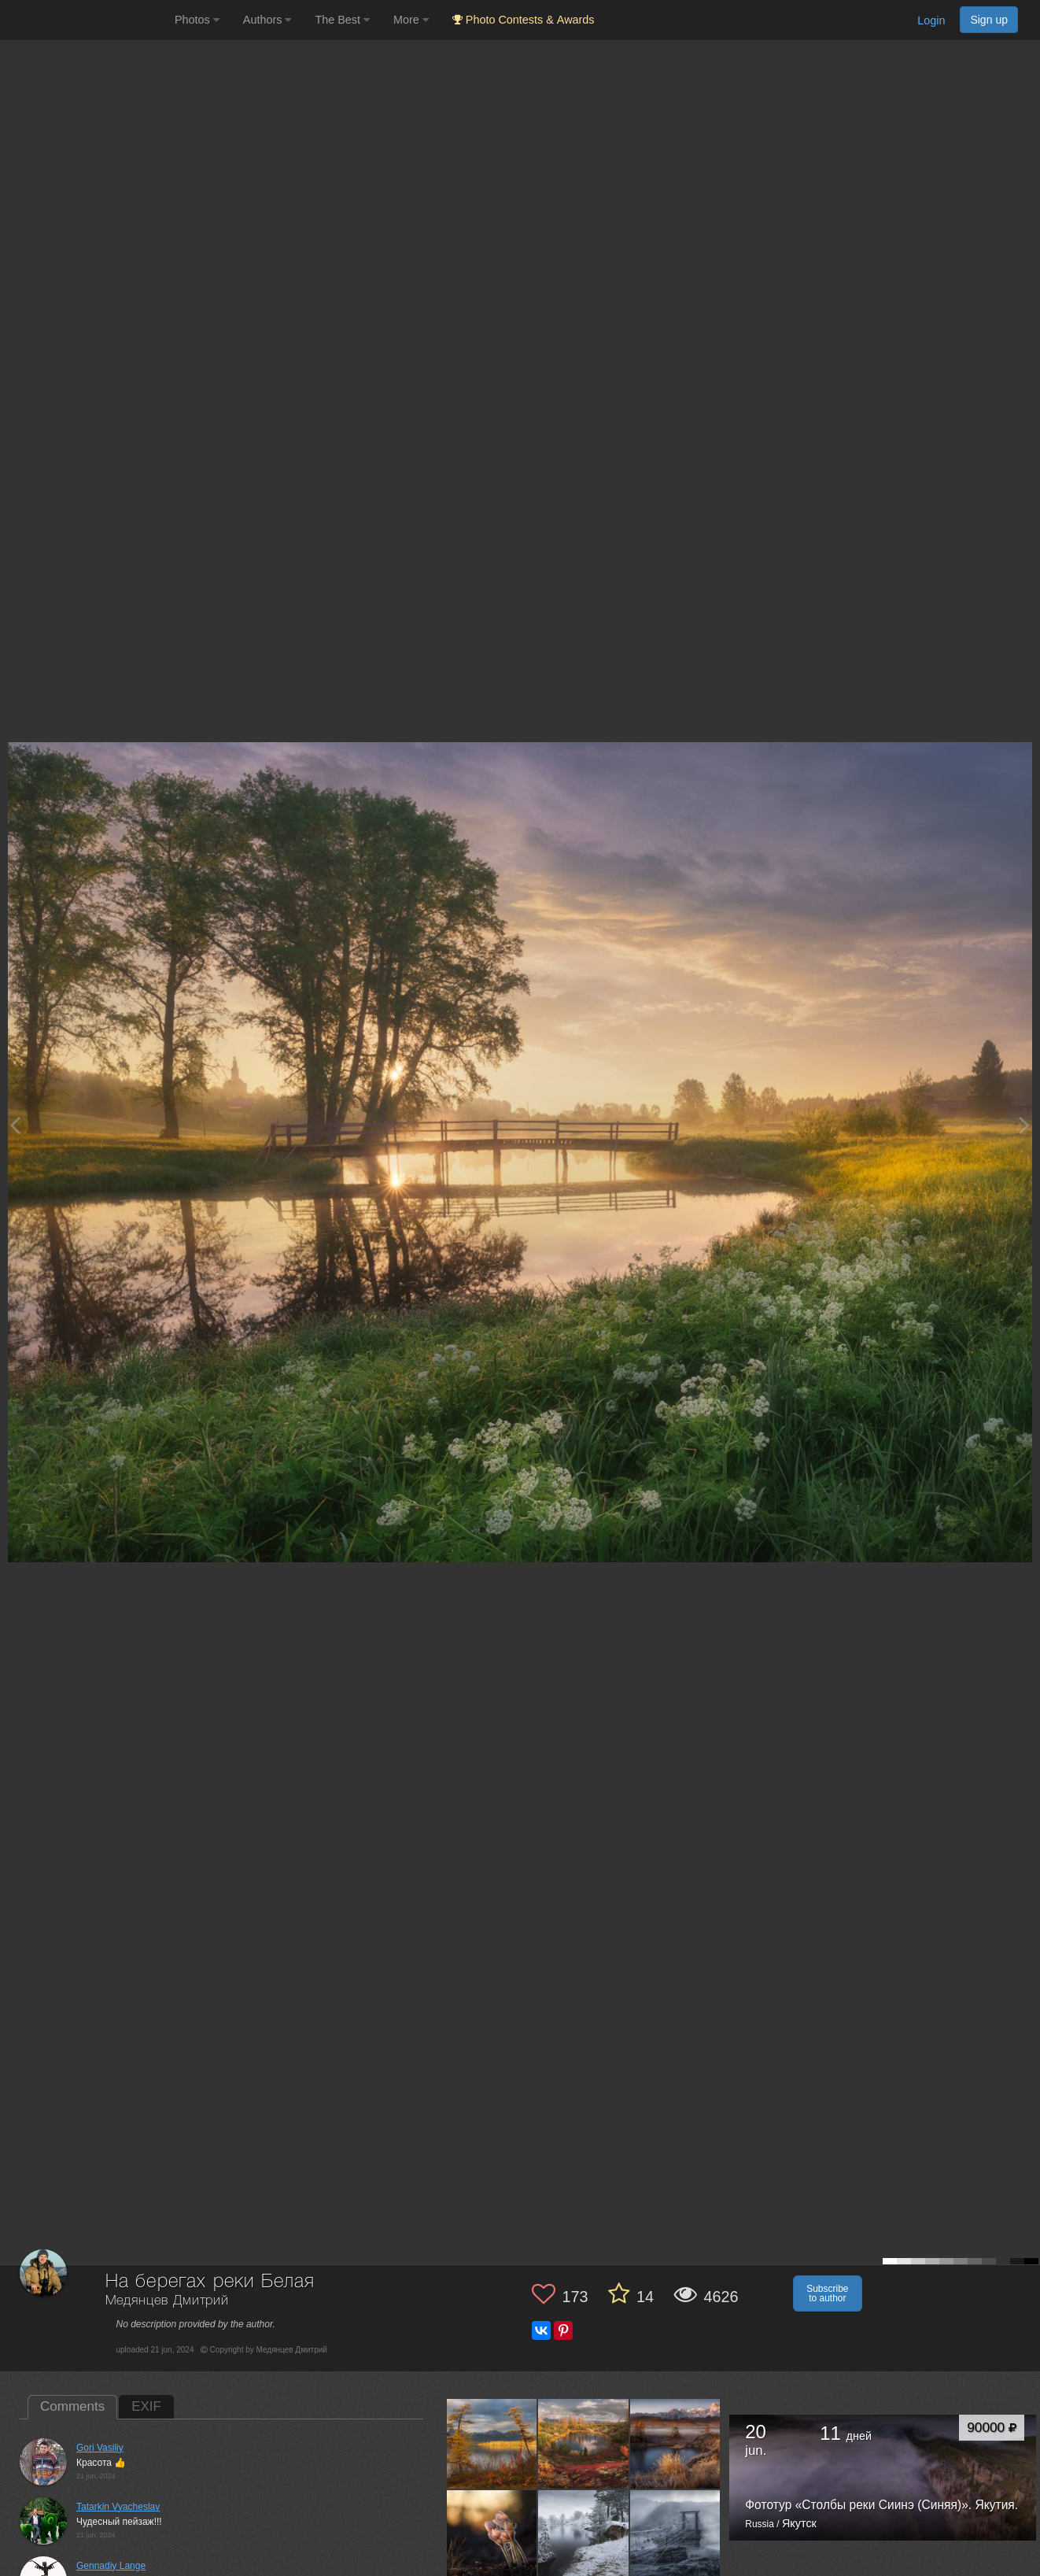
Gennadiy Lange (111, 2565)
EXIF (146, 2406)
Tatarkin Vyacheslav (118, 2506)
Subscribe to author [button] (827, 2293)
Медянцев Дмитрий (167, 2301)
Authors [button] (267, 19)
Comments (72, 2406)
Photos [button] (197, 19)
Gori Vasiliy (100, 2447)
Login (931, 20)
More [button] (411, 19)
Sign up (989, 19)
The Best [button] (342, 19)
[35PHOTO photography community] (85, 20)
